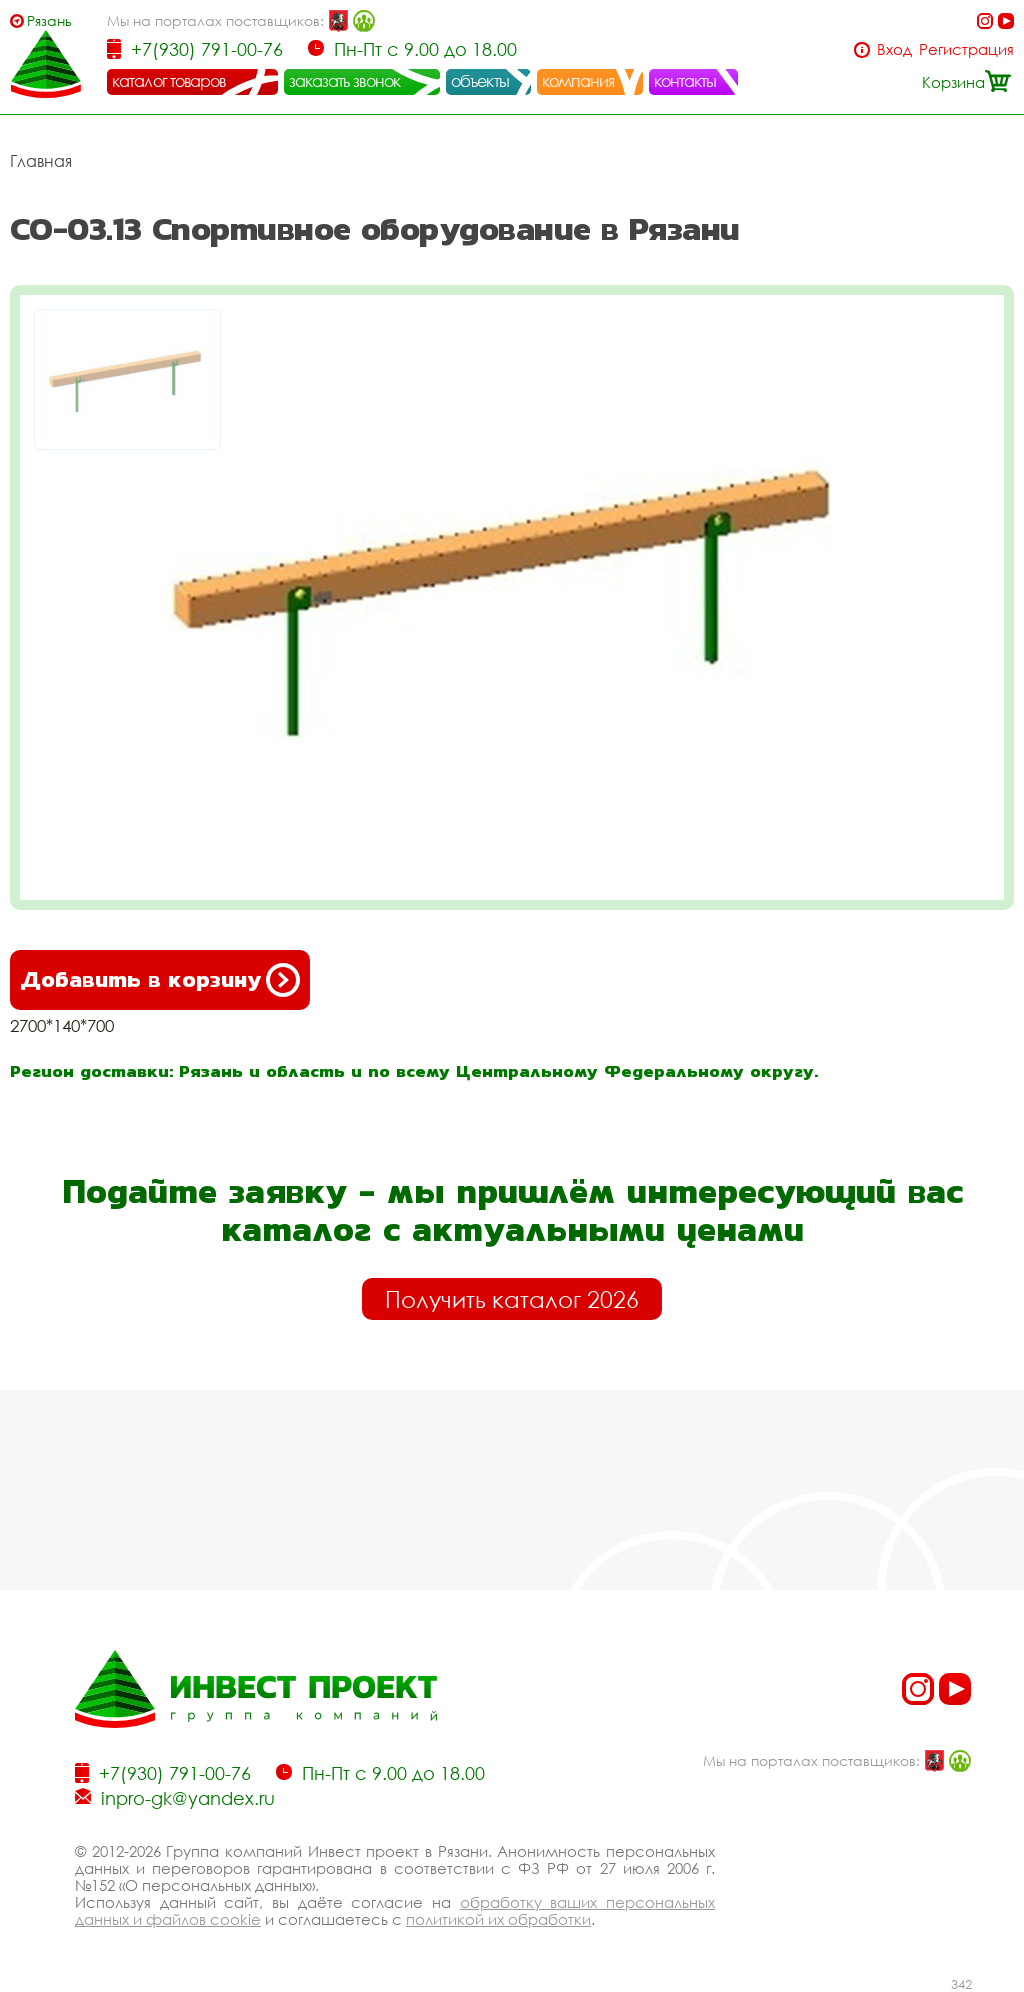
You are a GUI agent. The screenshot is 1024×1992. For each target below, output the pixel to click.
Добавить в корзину (160, 980)
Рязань (49, 20)
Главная (41, 161)
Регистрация (966, 49)
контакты (685, 81)
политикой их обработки (498, 1919)
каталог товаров (169, 81)
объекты (480, 81)
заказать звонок (345, 81)
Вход (894, 49)
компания (578, 81)
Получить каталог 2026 (512, 1299)
